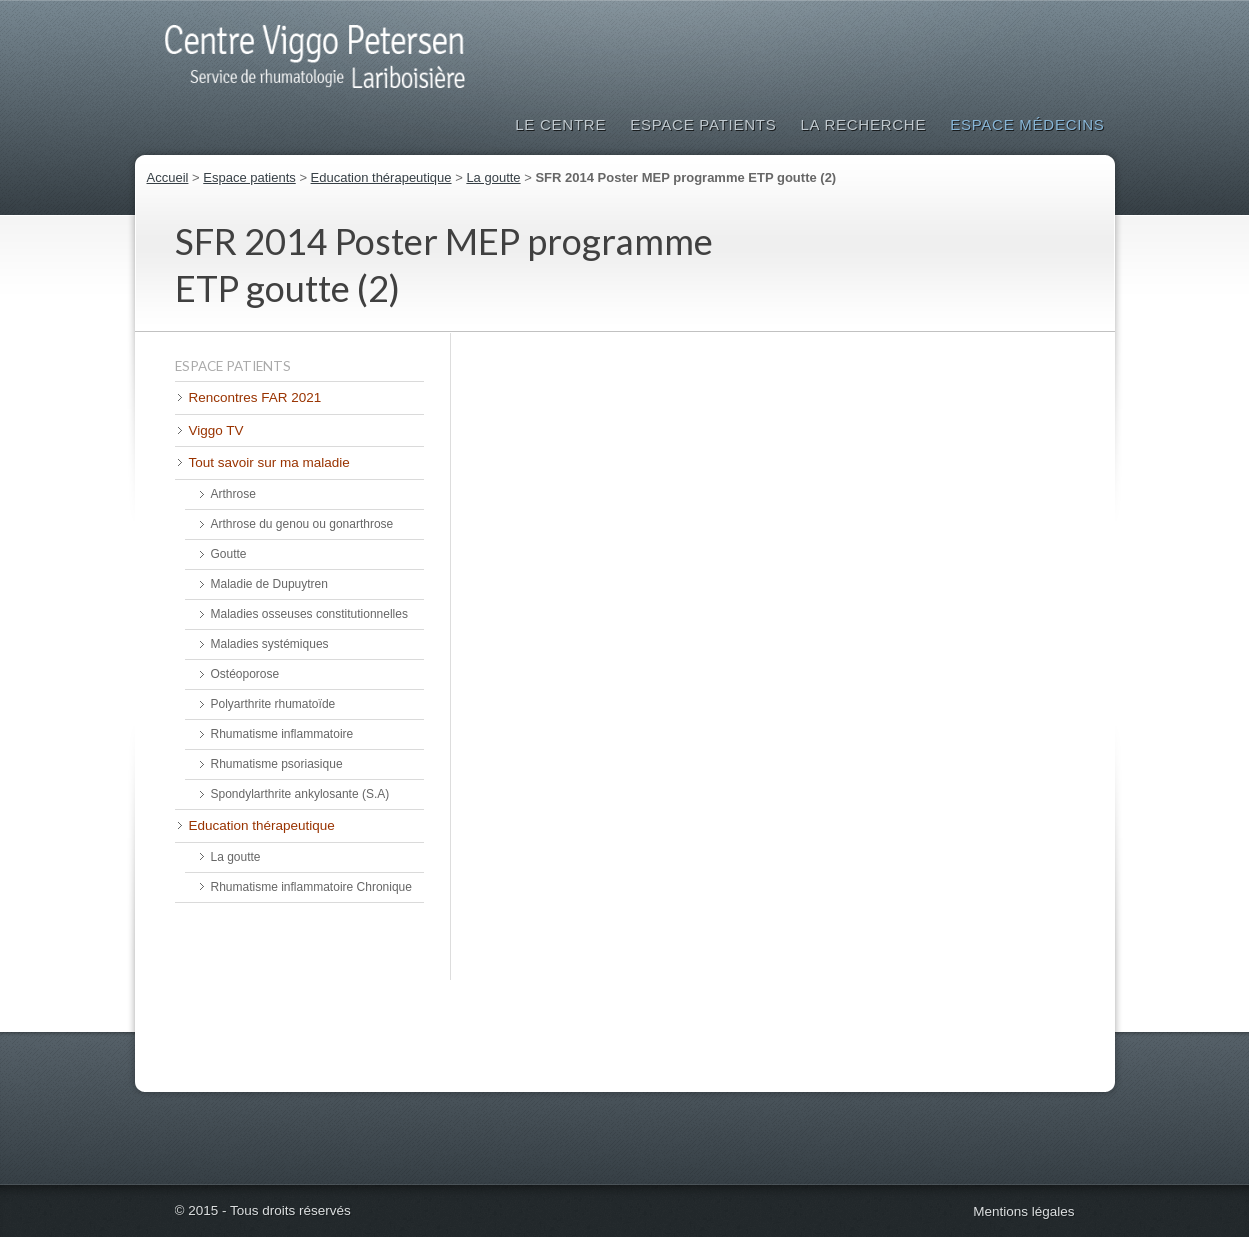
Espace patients (703, 124)
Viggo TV (216, 430)
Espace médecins (1027, 124)
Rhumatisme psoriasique (277, 764)
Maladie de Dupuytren (269, 584)
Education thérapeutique (381, 177)
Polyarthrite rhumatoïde (273, 704)
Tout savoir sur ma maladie (269, 462)
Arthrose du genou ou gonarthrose (302, 524)
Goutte (229, 554)
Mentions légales (1023, 1211)
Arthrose (233, 494)
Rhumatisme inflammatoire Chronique (311, 887)
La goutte (493, 177)
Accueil (168, 177)
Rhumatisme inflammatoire (282, 734)
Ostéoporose (245, 674)
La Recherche (863, 124)
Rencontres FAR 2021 (255, 397)
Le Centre (560, 124)
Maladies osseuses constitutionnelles (309, 614)
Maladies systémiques (270, 644)
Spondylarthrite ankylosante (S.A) (300, 794)
